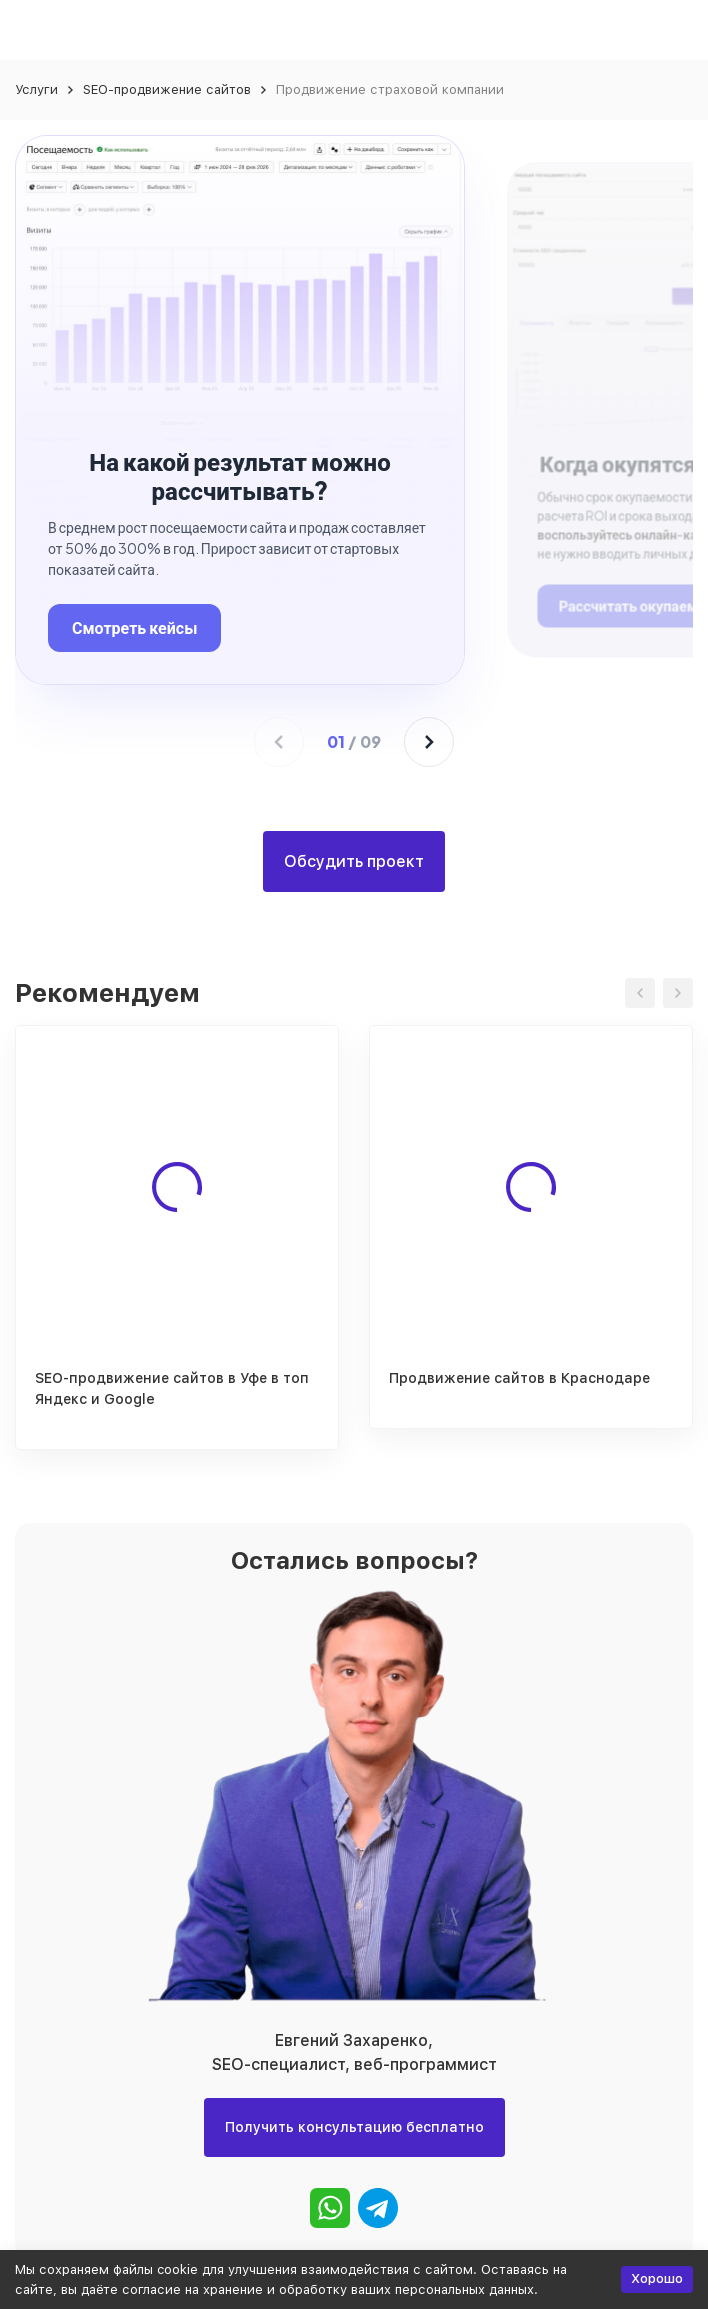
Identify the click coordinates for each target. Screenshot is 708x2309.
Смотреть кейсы (134, 627)
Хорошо (657, 2278)
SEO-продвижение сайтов (167, 89)
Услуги (36, 89)
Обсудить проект (354, 861)
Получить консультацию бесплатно (354, 2127)
